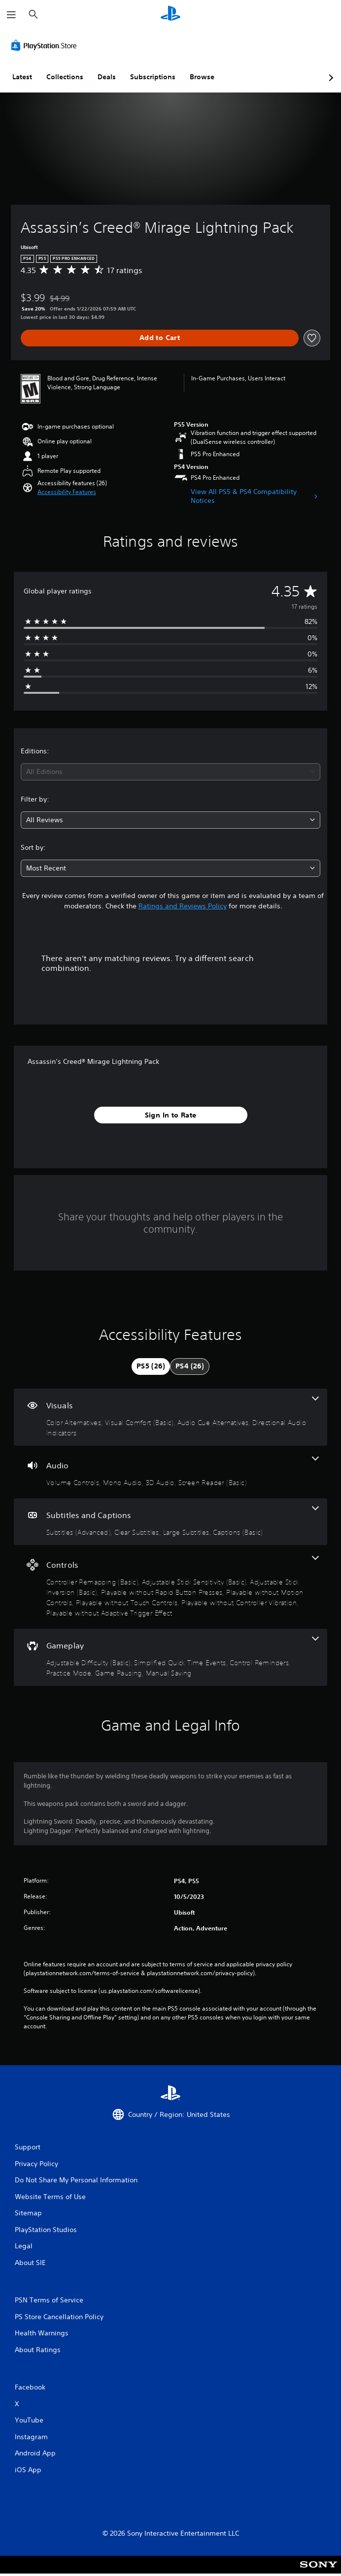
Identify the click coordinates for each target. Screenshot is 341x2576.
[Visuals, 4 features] (170, 1417)
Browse (202, 76)
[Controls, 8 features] (170, 1587)
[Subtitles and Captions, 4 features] (170, 1521)
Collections (64, 76)
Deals (107, 76)
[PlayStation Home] (170, 14)
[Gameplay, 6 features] (170, 1657)
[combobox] (170, 771)
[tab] (151, 1366)
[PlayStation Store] (46, 45)
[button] (66, 492)
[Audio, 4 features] (170, 1472)
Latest (22, 76)
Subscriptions (152, 76)
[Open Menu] (11, 15)
